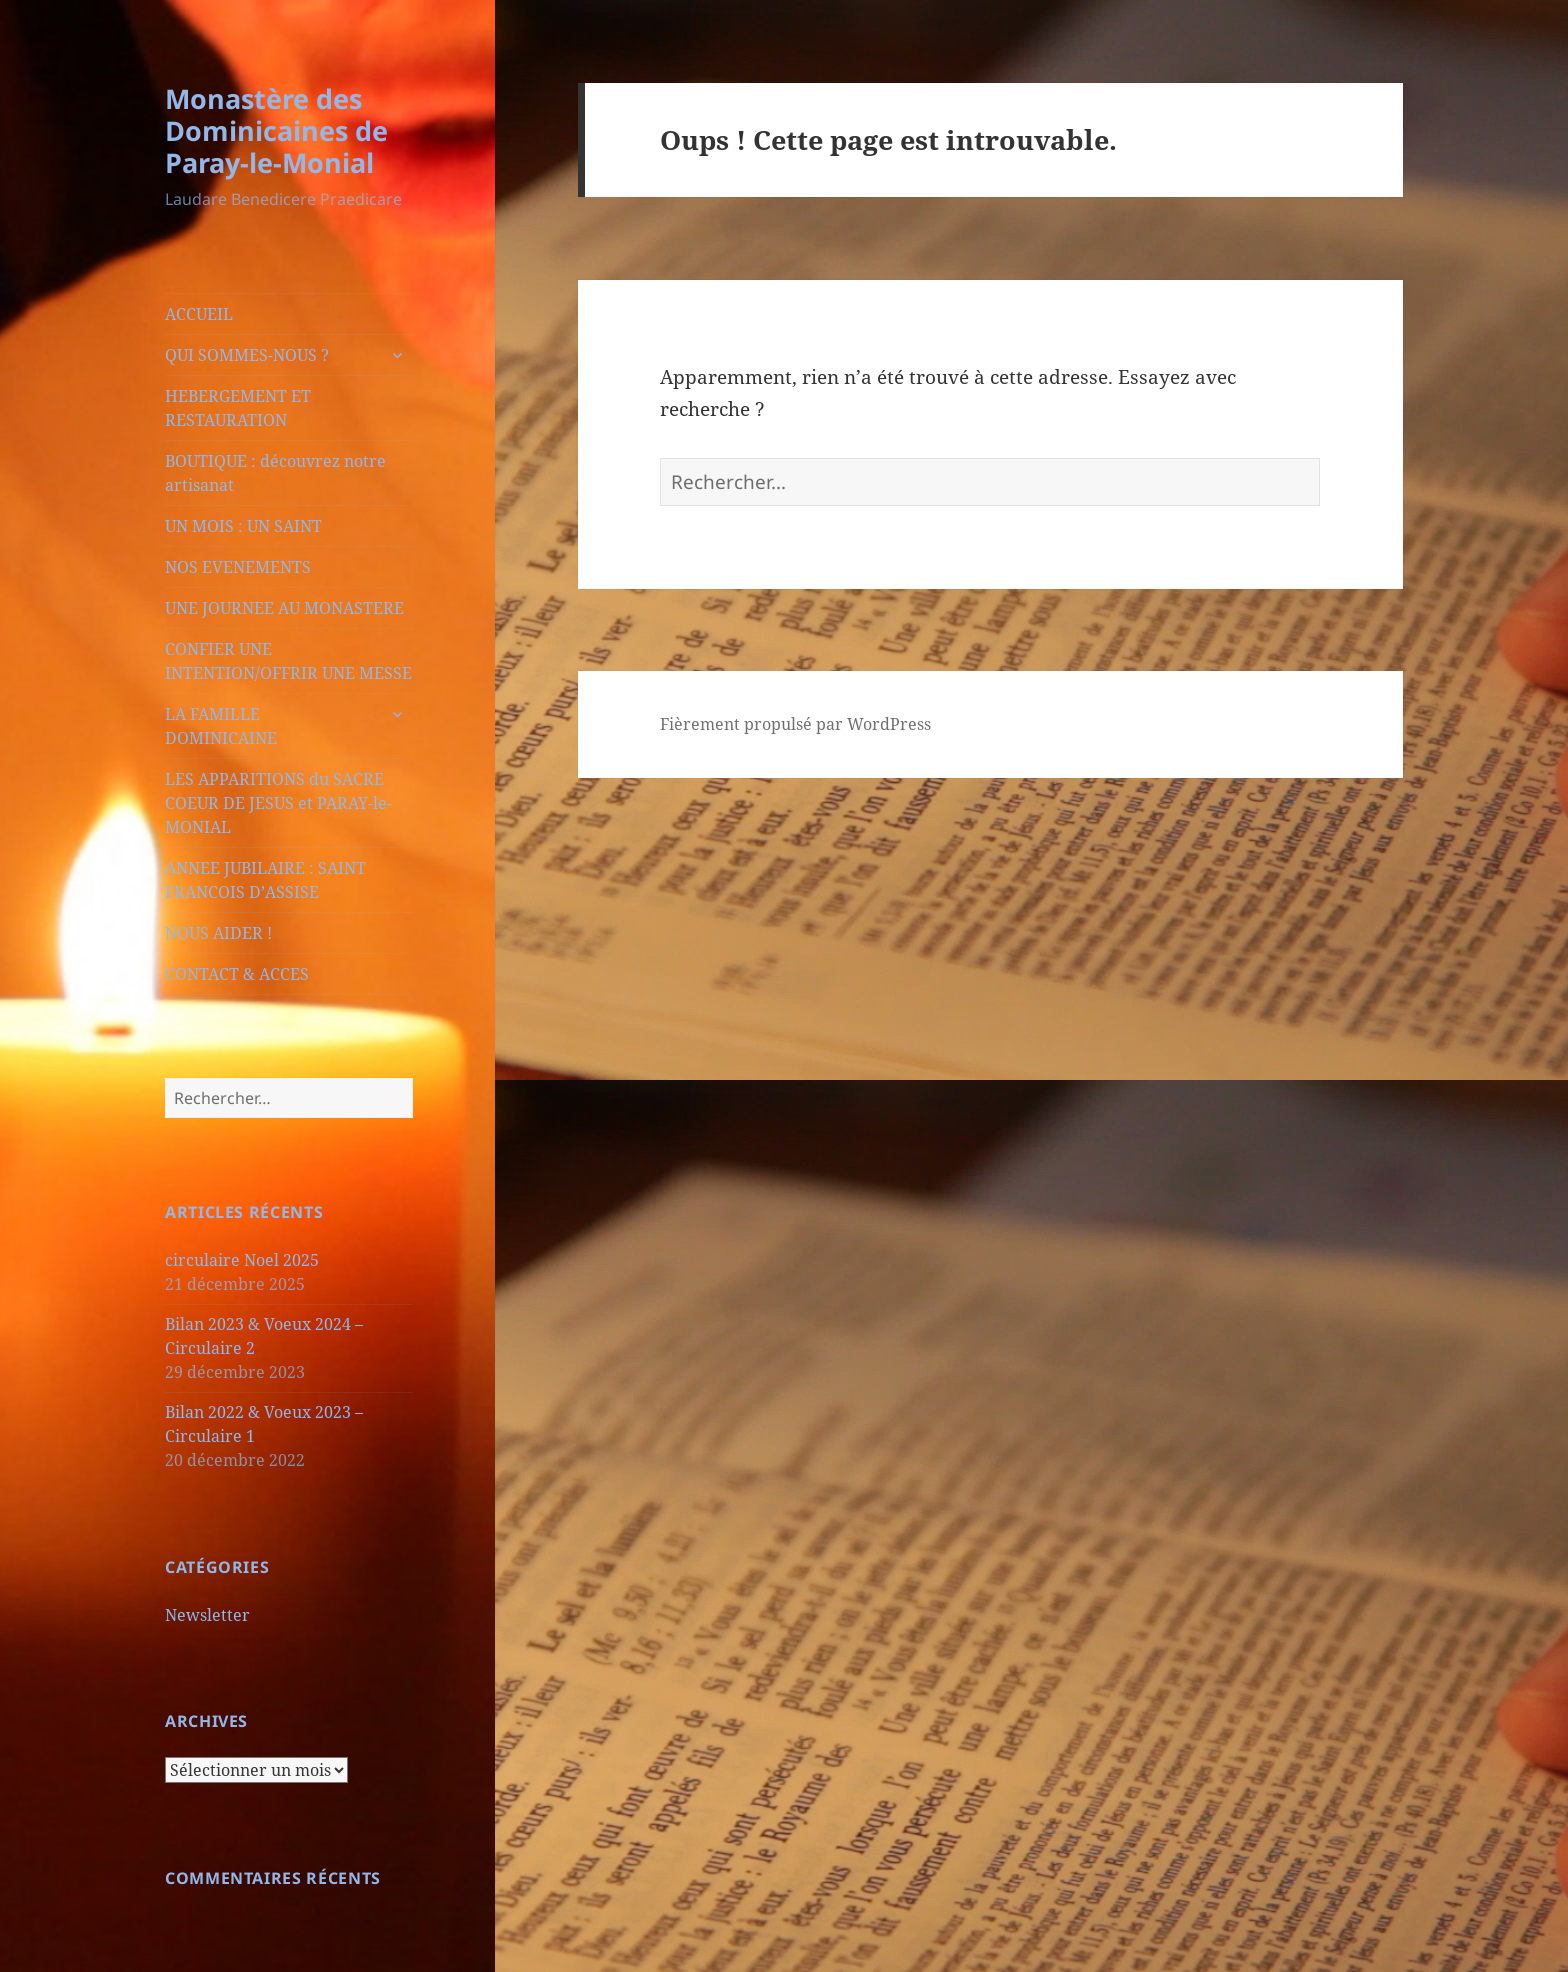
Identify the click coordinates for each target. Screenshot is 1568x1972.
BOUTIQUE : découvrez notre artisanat (275, 473)
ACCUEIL (199, 314)
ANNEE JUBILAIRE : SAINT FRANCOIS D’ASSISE (265, 880)
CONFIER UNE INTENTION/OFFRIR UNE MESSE (288, 661)
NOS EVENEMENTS (238, 567)
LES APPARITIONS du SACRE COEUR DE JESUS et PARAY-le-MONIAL (278, 803)
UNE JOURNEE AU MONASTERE (284, 608)
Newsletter (207, 1615)
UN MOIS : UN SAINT (243, 526)
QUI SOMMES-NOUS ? (247, 355)
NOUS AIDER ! (218, 933)
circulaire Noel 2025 (242, 1260)
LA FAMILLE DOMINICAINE (221, 726)
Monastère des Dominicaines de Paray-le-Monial (276, 130)
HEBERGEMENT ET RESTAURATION (238, 408)
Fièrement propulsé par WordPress (795, 724)
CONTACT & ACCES (237, 974)
